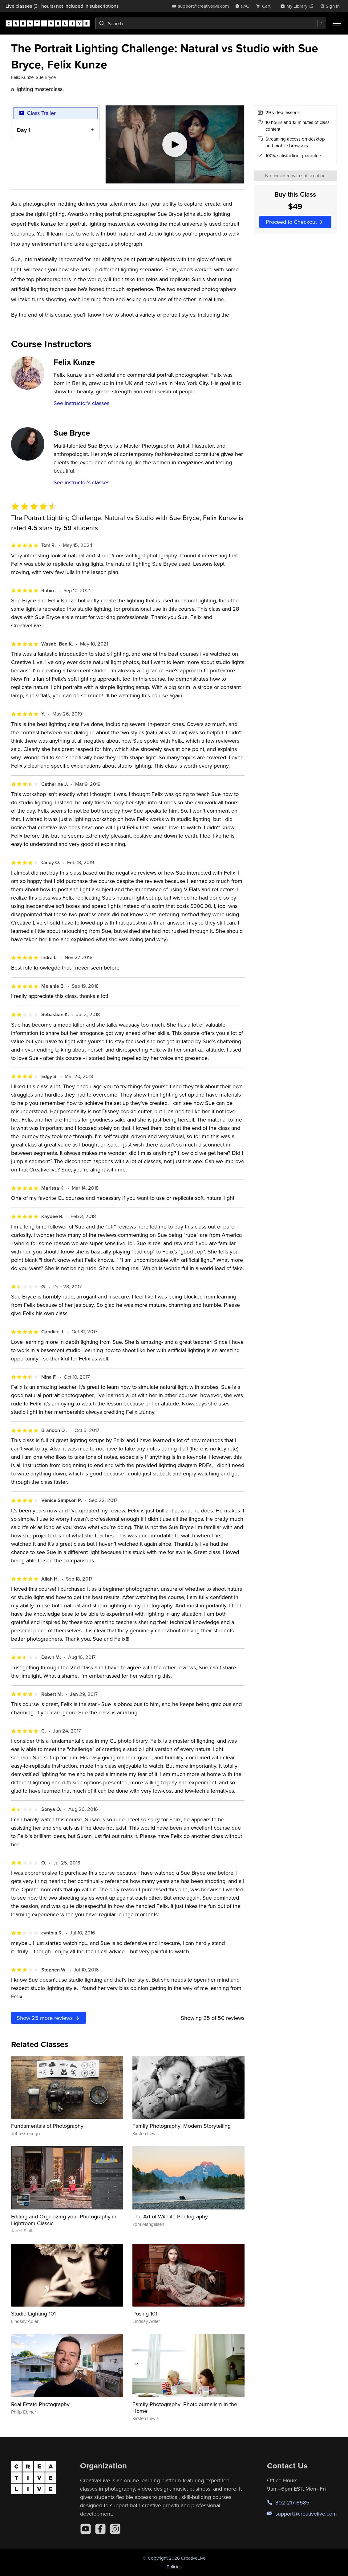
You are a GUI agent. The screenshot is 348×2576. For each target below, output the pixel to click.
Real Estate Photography (40, 2404)
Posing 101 (144, 2313)
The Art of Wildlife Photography (170, 2216)
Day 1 (23, 130)
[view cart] (265, 6)
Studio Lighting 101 (33, 2313)
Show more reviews (48, 2018)
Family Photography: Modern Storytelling (181, 2126)
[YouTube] (85, 2528)
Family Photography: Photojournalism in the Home (184, 2407)
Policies (174, 2566)
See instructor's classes (81, 403)
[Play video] (175, 144)
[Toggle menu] (336, 23)
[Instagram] (115, 2528)
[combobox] (210, 23)
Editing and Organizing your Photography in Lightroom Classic (63, 2220)
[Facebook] (100, 2528)
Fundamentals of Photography (47, 2126)
